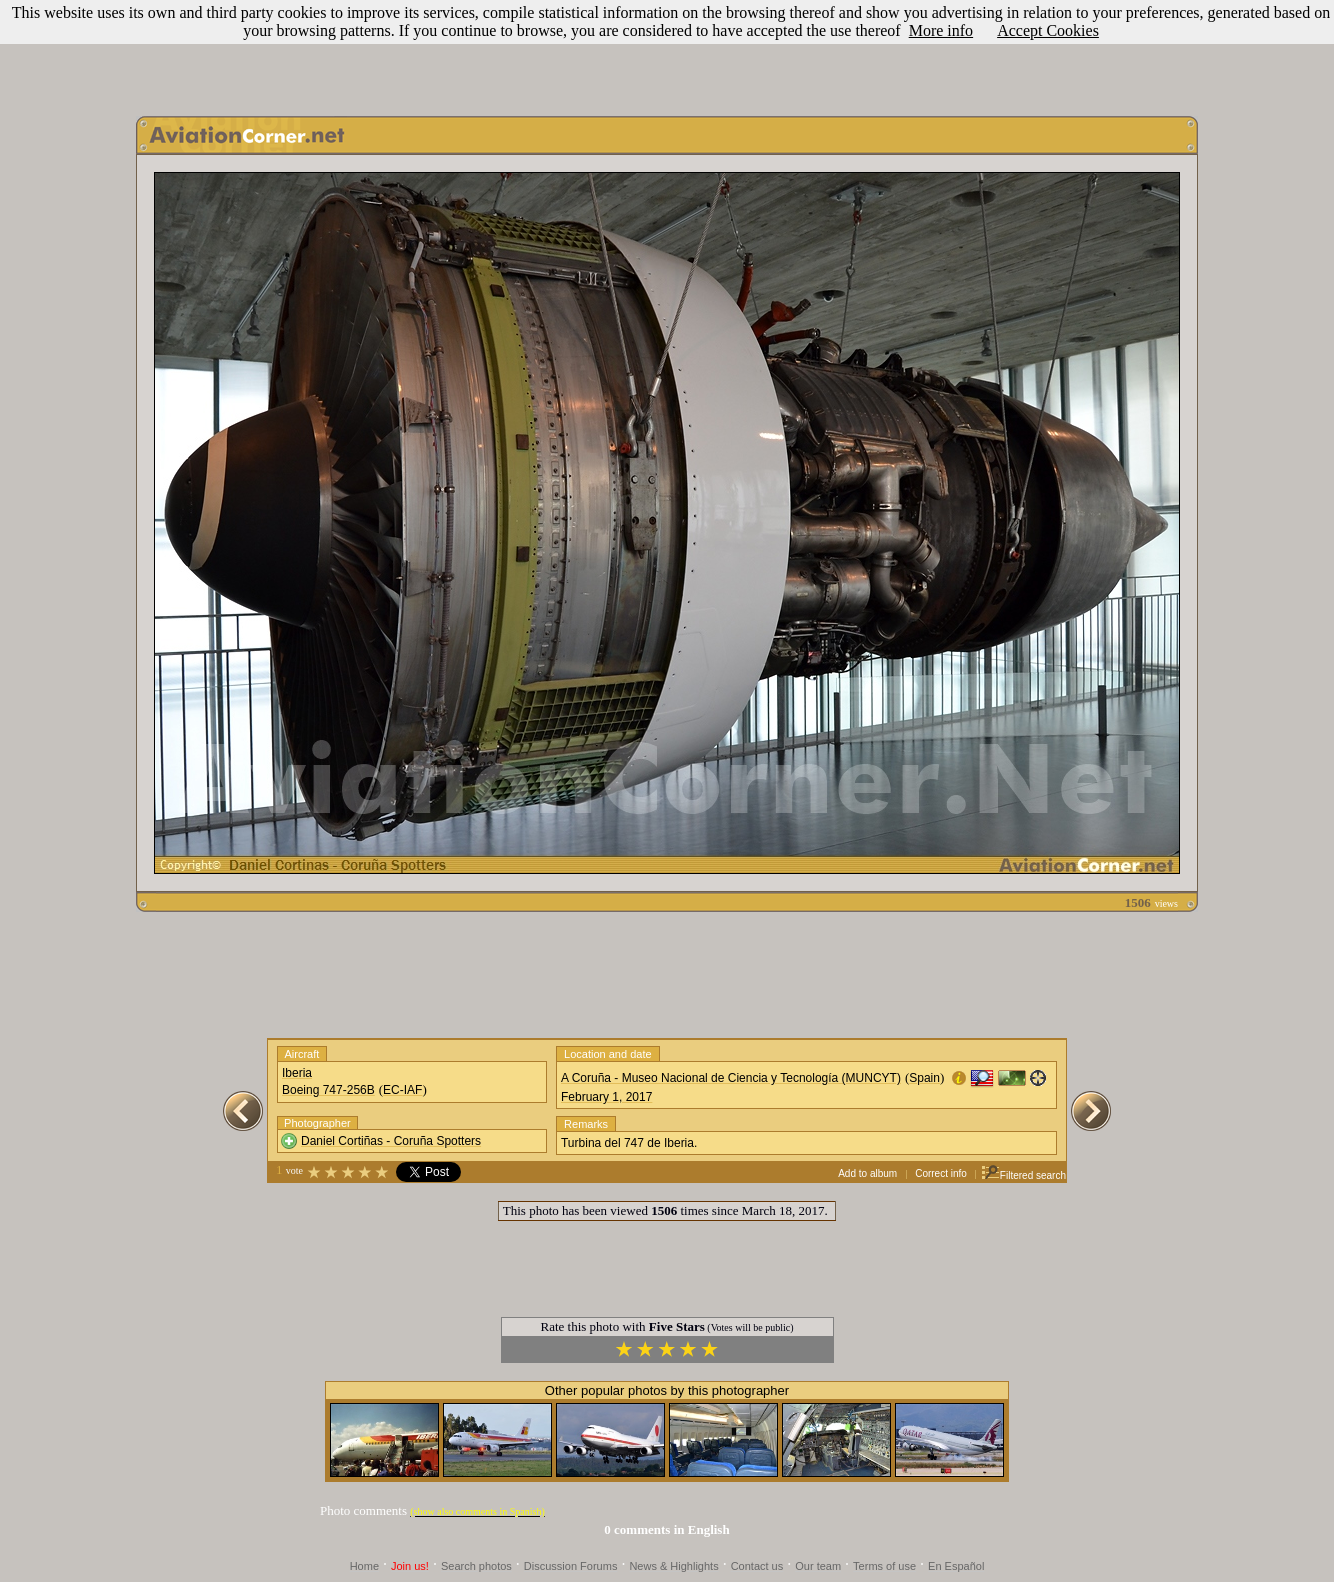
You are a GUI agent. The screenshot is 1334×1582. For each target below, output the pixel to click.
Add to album (867, 1173)
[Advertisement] (667, 53)
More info (941, 30)
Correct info (941, 1173)
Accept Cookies (1048, 30)
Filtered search (1023, 1175)
